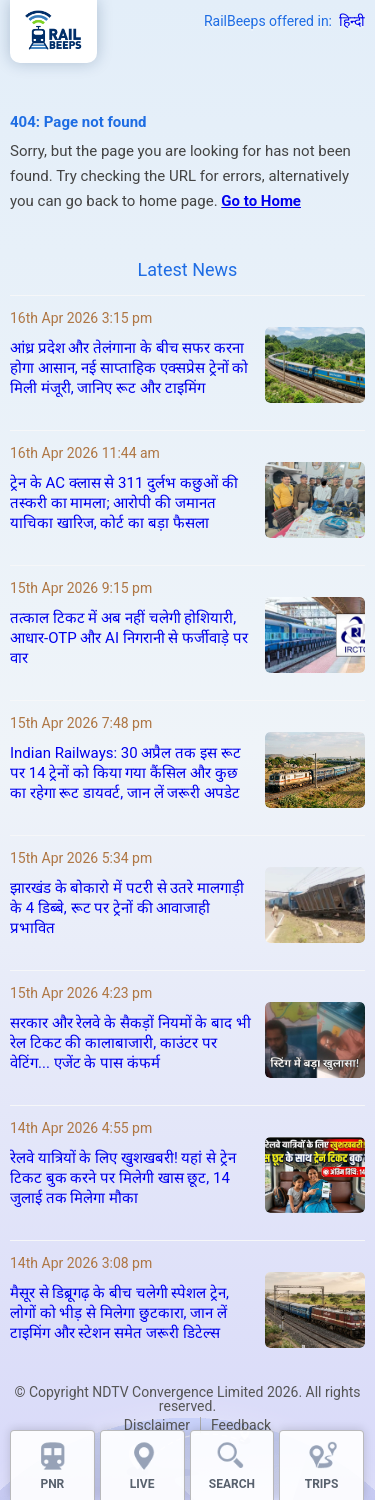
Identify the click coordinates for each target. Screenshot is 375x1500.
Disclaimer (157, 1425)
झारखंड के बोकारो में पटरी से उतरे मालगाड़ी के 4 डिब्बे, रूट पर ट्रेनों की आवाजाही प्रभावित (127, 908)
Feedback (241, 1425)
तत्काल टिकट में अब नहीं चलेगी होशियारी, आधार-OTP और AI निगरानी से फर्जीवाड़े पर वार (129, 638)
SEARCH (232, 1484)
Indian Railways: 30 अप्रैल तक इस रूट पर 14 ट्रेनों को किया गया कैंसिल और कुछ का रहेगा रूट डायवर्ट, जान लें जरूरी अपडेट (125, 773)
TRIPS (322, 1484)
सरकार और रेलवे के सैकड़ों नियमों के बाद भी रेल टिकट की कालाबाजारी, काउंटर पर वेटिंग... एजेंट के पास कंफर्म (130, 1043)
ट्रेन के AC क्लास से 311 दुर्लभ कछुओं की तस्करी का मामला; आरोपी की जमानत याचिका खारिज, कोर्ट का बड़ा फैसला (124, 503)
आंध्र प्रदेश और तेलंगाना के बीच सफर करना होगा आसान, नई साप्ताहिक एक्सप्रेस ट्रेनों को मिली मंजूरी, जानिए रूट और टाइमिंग (129, 368)
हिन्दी (352, 21)
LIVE (142, 1484)
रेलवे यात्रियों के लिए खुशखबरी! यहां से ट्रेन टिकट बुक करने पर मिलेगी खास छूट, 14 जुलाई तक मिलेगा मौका (123, 1178)
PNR (52, 1484)
